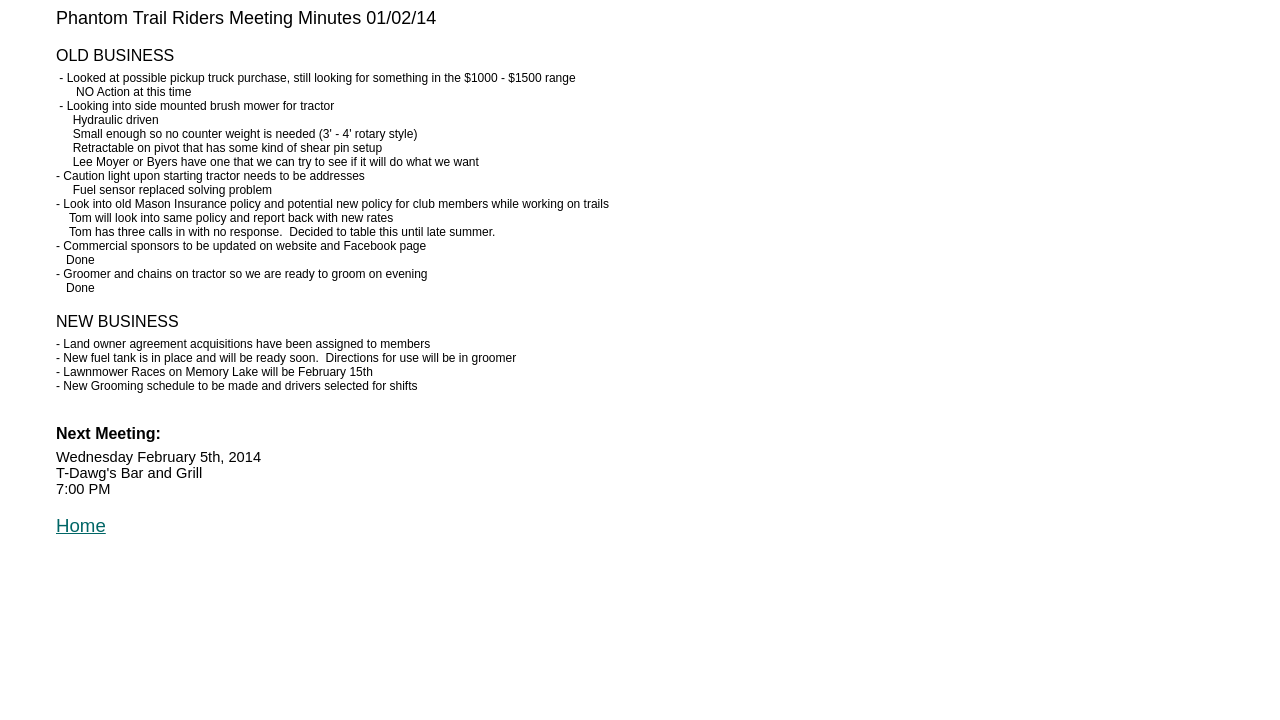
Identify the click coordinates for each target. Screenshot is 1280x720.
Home (81, 525)
